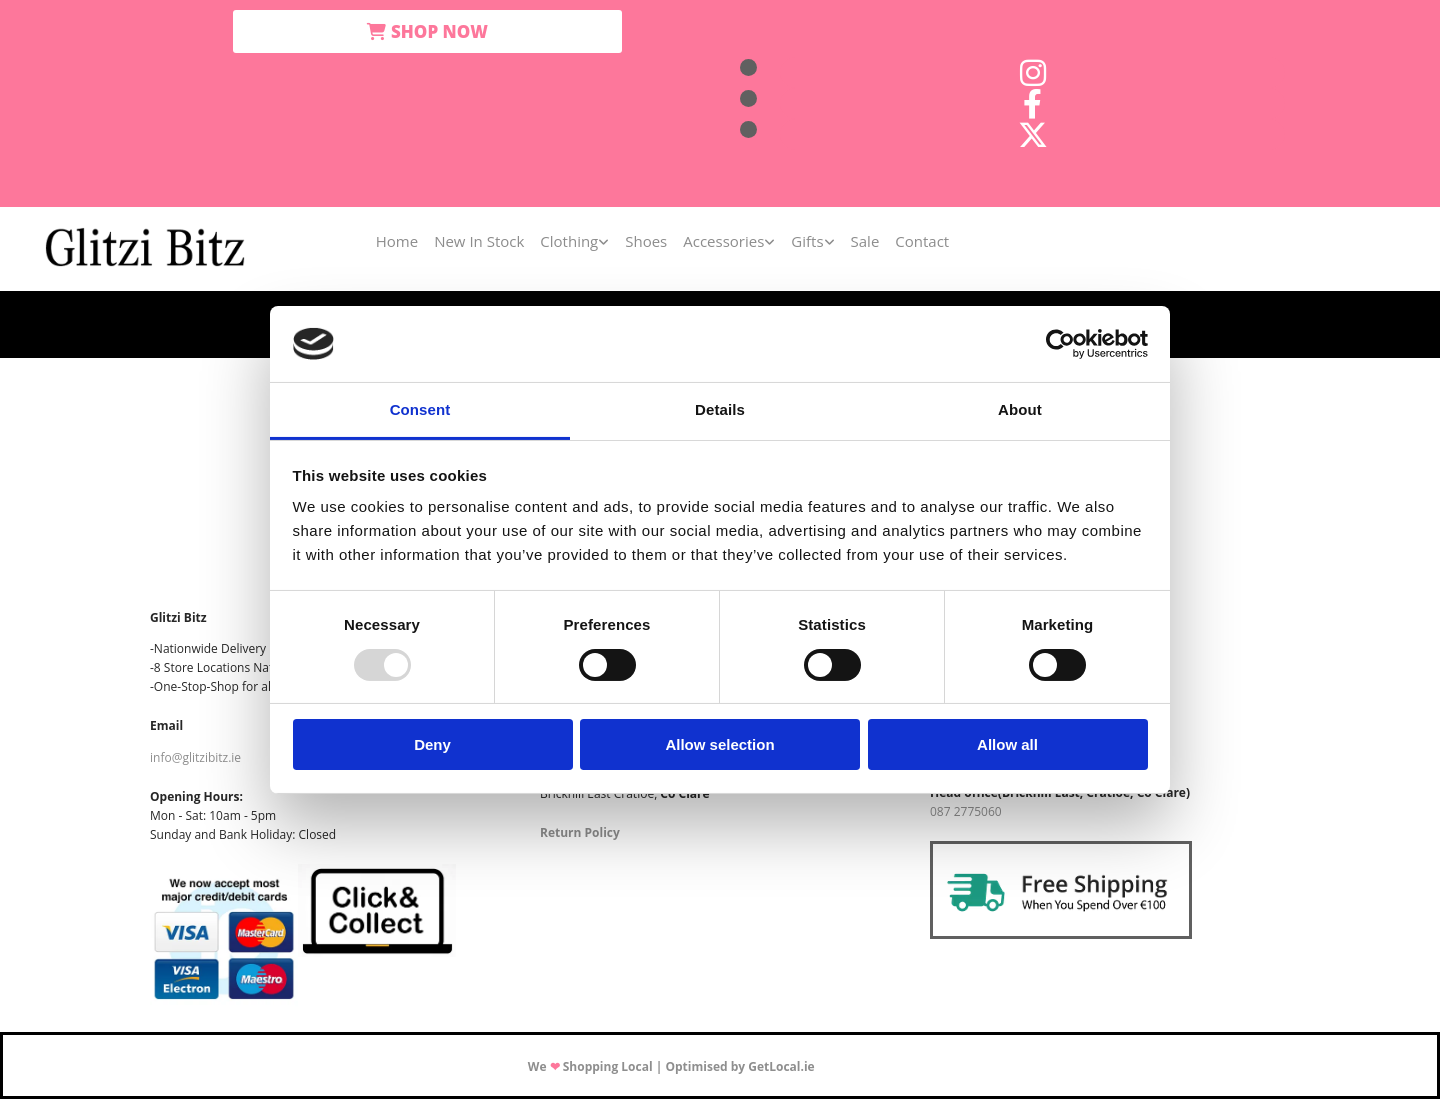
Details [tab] (720, 409)
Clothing (569, 241)
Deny (432, 744)
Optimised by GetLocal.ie (739, 1066)
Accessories (723, 241)
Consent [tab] (420, 409)
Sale (865, 241)
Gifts (807, 241)
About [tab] (1020, 409)
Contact (922, 241)
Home (397, 241)
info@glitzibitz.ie (195, 757)
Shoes (646, 241)
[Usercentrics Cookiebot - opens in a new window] (1060, 344)
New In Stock (479, 241)
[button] (427, 31)
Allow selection (719, 744)
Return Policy (580, 832)
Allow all (1007, 744)
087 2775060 (966, 811)
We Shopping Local (590, 1066)
